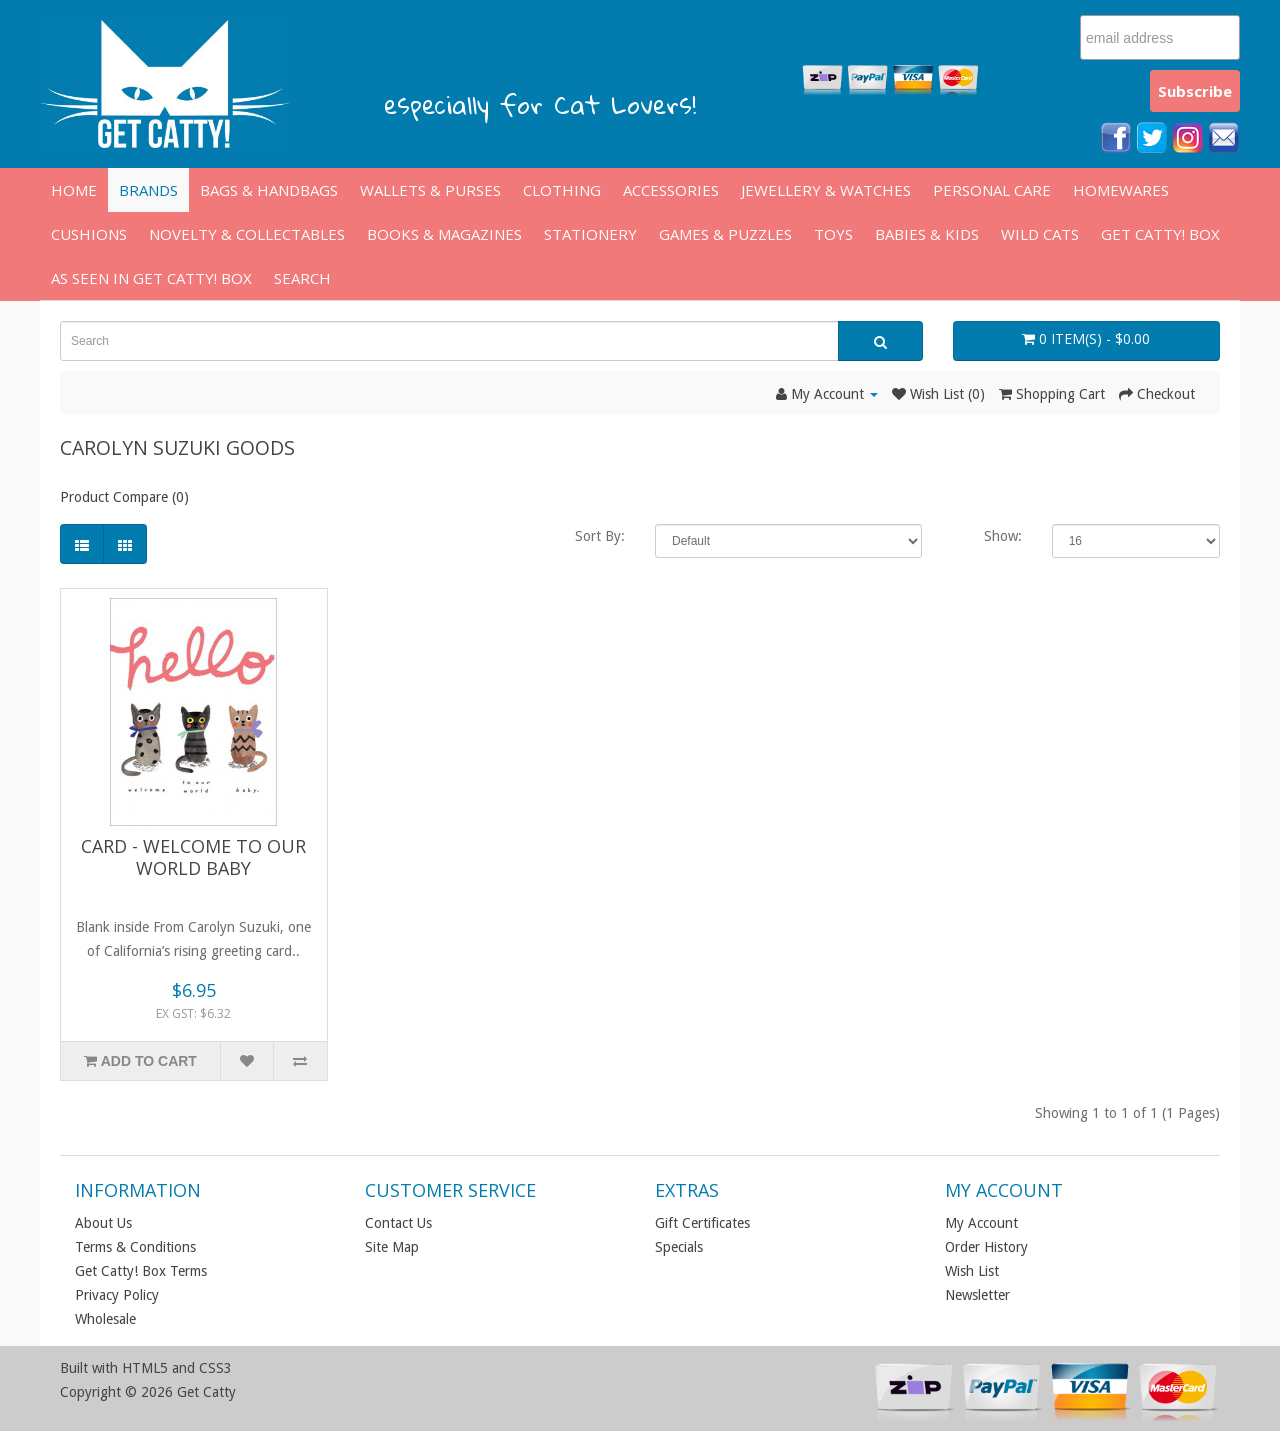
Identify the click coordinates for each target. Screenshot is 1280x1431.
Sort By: (600, 536)
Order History (986, 1247)
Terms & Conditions (135, 1247)
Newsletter (977, 1295)
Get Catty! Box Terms (141, 1271)
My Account (981, 1223)
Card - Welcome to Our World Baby (193, 857)
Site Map (392, 1247)
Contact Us (398, 1223)
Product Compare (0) (124, 497)
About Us (103, 1223)
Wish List (972, 1271)
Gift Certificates (702, 1223)
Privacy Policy (117, 1295)
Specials (679, 1247)
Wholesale (105, 1319)
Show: (1003, 536)
